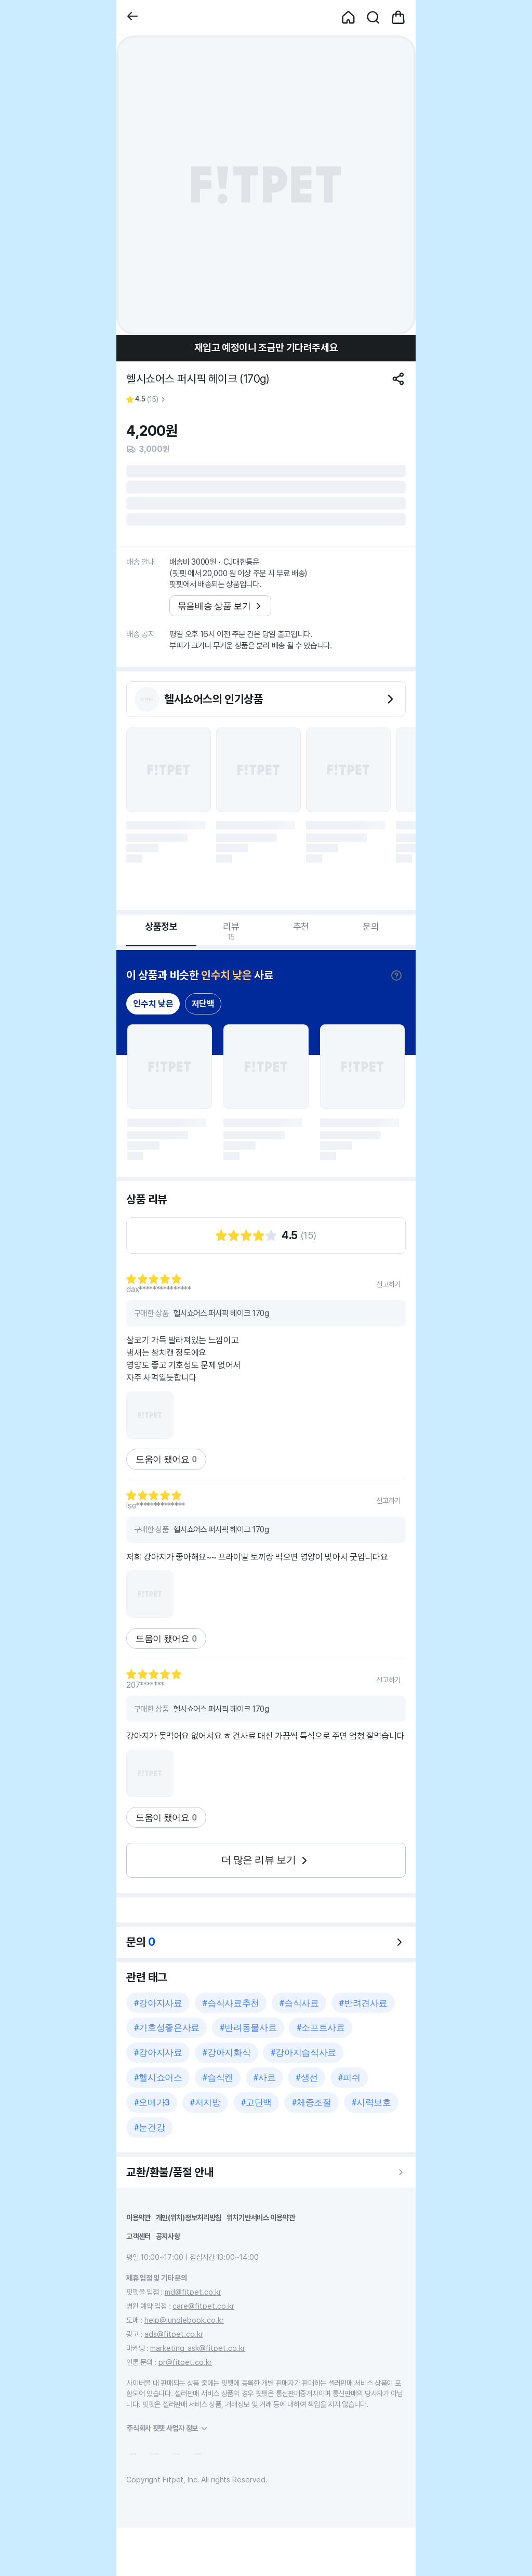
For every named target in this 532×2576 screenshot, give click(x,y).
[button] (132, 17)
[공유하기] (398, 378)
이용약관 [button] (138, 2217)
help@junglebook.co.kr (184, 2319)
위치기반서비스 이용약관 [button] (261, 2217)
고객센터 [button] (138, 2236)
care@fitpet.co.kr (203, 2305)
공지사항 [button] (168, 2236)
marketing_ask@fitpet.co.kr (197, 2348)
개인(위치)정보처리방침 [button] (189, 2217)
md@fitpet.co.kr (193, 2291)
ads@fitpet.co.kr (173, 2334)
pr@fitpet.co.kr (185, 2362)
